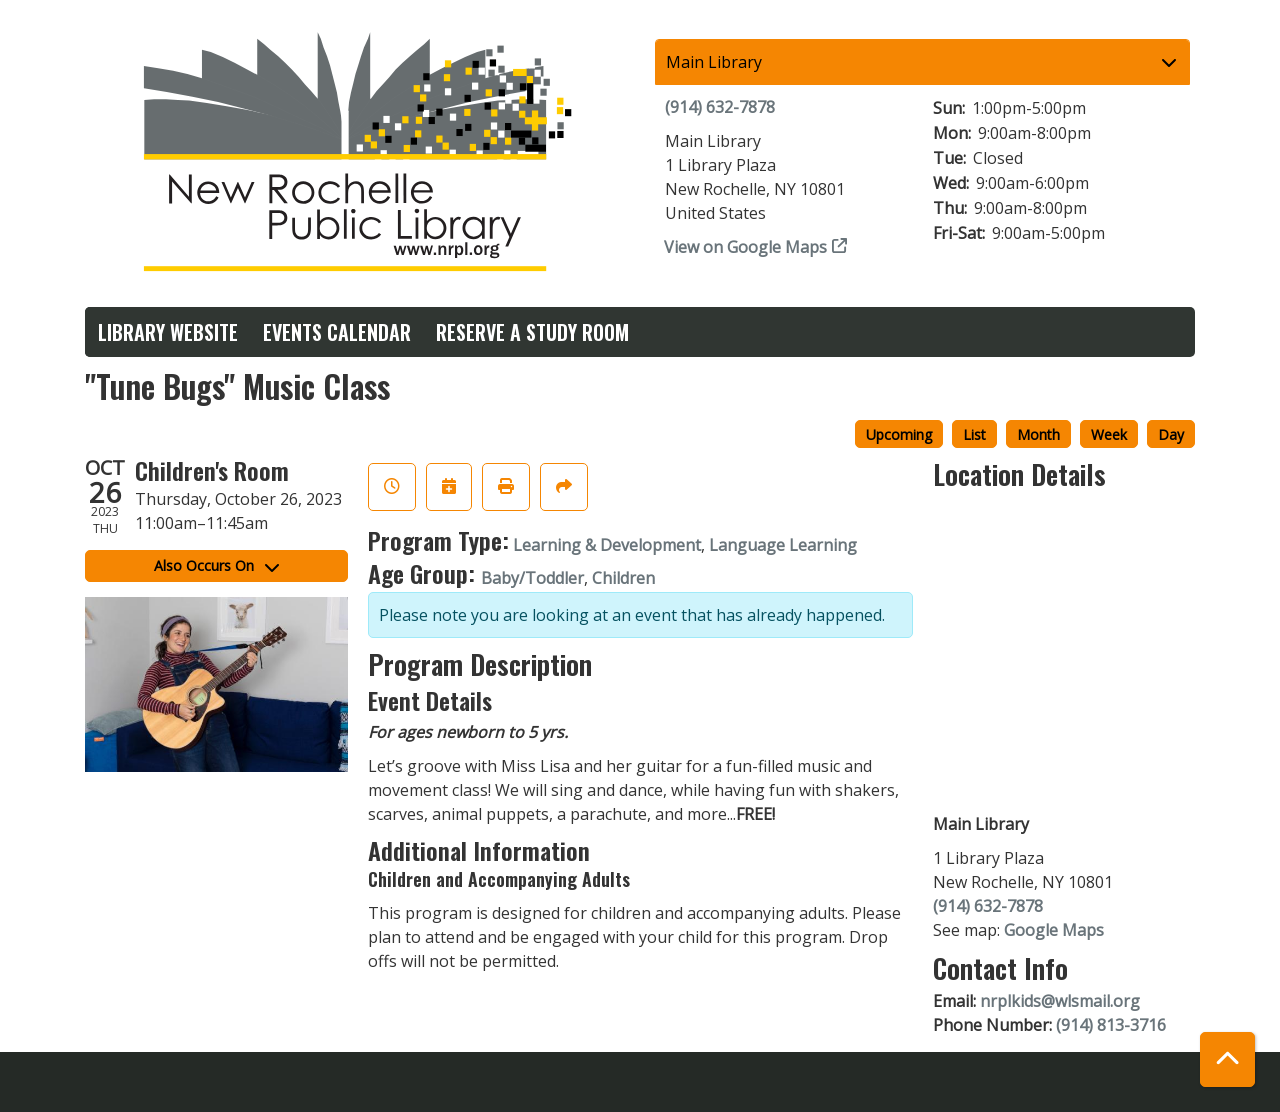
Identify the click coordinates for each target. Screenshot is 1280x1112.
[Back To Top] (1227, 1059)
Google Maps (1054, 930)
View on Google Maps (746, 247)
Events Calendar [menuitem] (337, 332)
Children (623, 578)
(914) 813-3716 (1111, 1025)
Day (1171, 434)
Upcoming (899, 434)
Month (1038, 434)
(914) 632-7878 (720, 107)
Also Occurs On (216, 565)
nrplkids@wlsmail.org (1060, 1001)
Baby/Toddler (532, 578)
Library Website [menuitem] (168, 332)
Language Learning (783, 545)
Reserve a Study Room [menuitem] (532, 332)
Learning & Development (607, 545)
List (974, 434)
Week (1109, 434)
